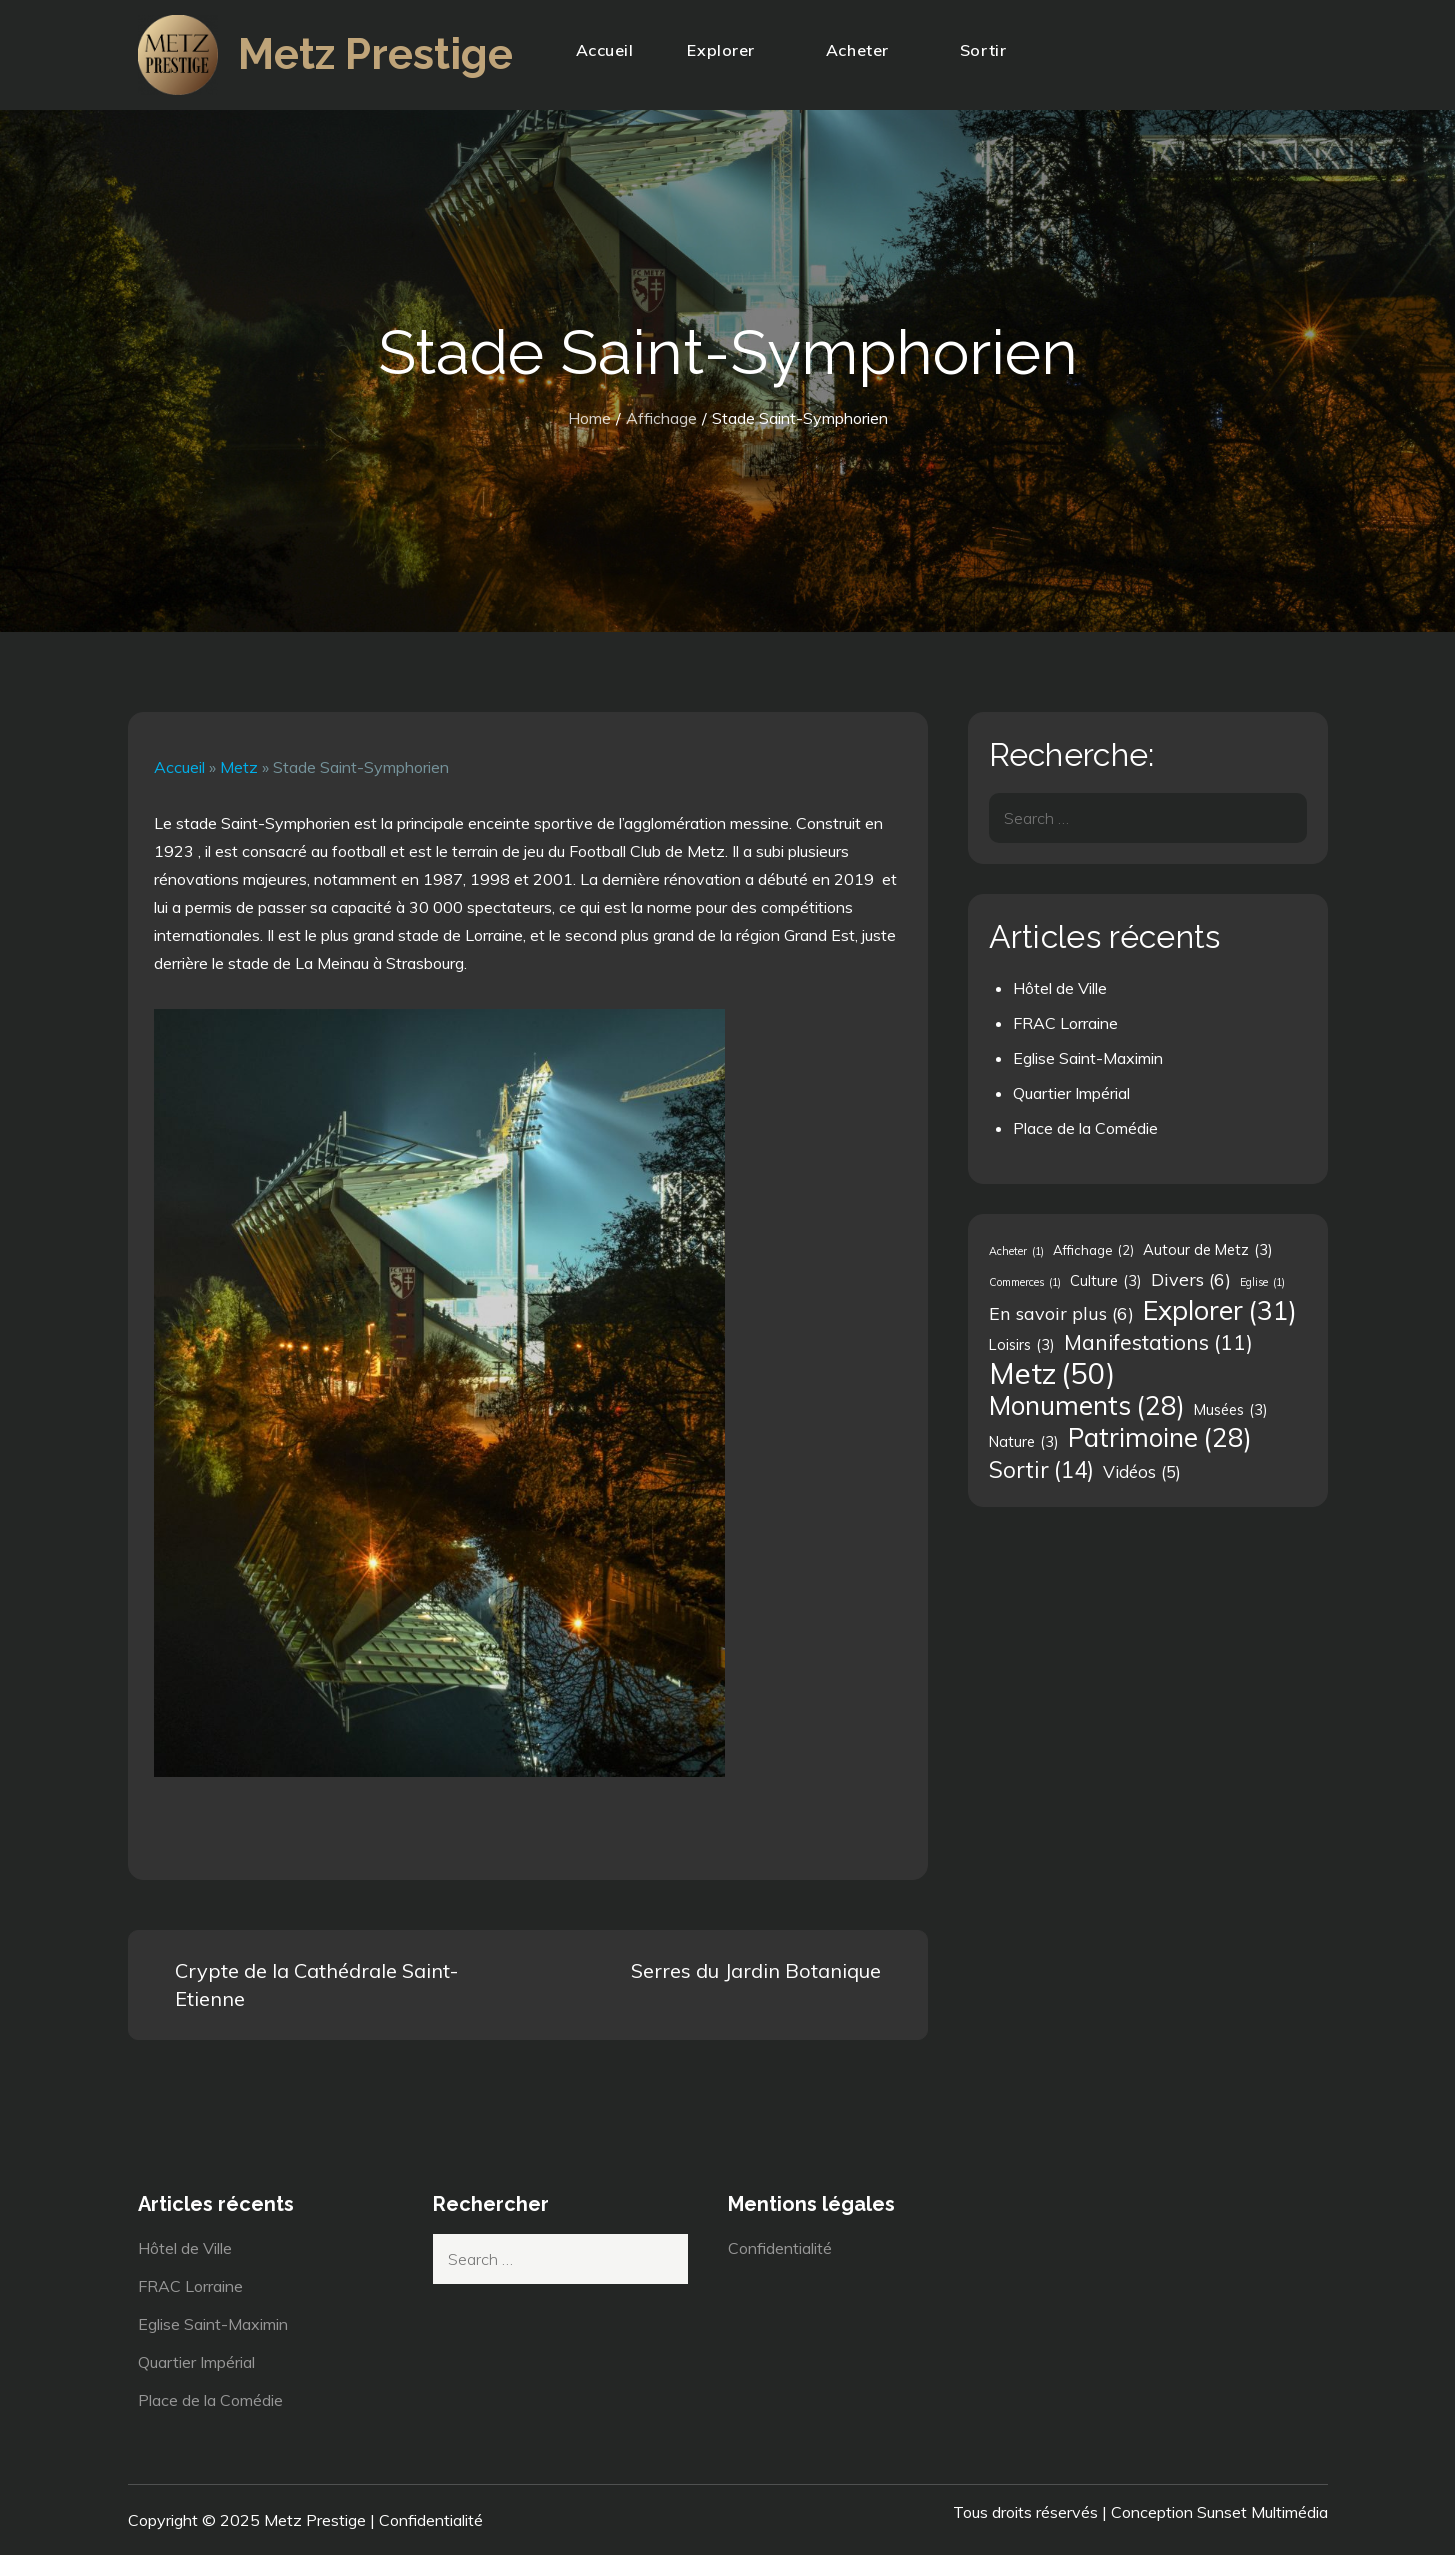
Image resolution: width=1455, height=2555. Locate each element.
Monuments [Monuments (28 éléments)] (1087, 1406)
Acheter (866, 50)
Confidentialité (780, 2248)
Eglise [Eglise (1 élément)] (1262, 1282)
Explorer (729, 50)
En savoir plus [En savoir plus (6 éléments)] (1061, 1313)
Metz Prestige (375, 54)
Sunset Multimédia (1262, 2512)
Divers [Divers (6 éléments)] (1191, 1279)
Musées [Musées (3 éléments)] (1231, 1410)
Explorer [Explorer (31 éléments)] (1220, 1310)
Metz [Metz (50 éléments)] (1052, 1373)
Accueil (605, 50)
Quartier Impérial (1071, 1093)
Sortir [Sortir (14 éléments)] (1041, 1470)
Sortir (991, 50)
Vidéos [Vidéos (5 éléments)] (1142, 1472)
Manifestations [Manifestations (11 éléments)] (1158, 1342)
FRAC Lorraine (1065, 1023)
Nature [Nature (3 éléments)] (1024, 1442)
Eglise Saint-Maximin (1088, 1058)
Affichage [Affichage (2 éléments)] (1093, 1250)
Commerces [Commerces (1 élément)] (1025, 1282)
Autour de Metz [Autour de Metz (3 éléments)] (1208, 1250)
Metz (239, 767)
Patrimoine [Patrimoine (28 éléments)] (1160, 1438)
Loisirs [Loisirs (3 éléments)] (1022, 1345)
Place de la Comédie (1085, 1128)
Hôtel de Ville (1060, 988)
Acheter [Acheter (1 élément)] (1016, 1251)
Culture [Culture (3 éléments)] (1106, 1281)
